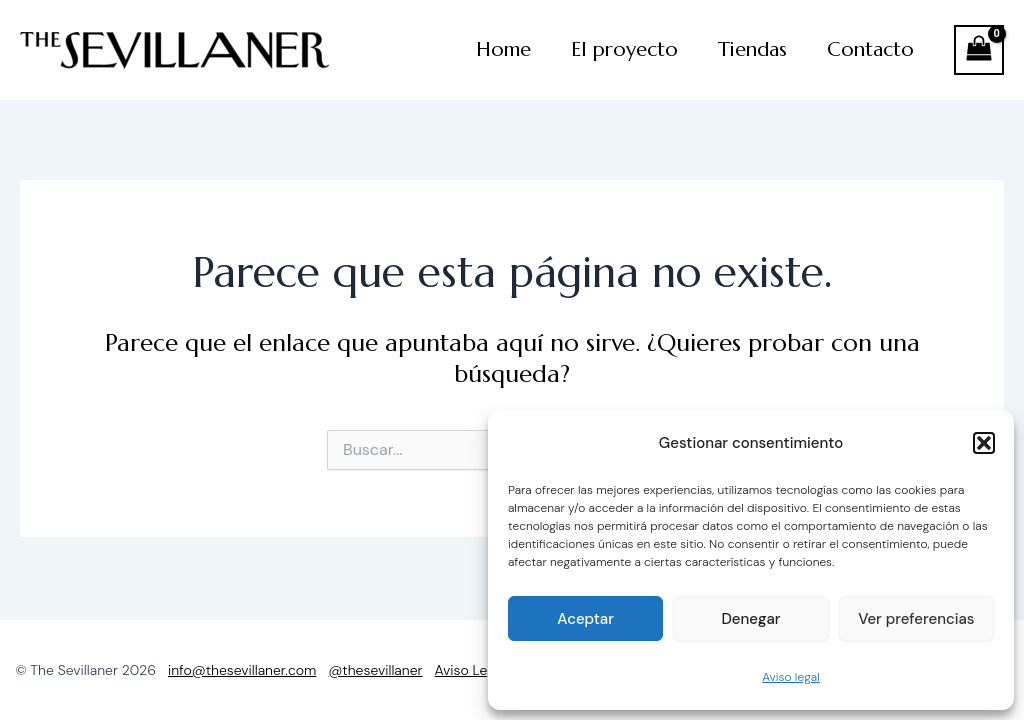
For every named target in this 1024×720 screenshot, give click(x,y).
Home (503, 49)
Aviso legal (790, 677)
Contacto (870, 49)
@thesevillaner (375, 670)
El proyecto (624, 49)
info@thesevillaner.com (242, 670)
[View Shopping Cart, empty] (979, 50)
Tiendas (752, 49)
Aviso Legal (470, 670)
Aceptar (585, 619)
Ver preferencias (916, 619)
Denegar (750, 619)
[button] (984, 443)
